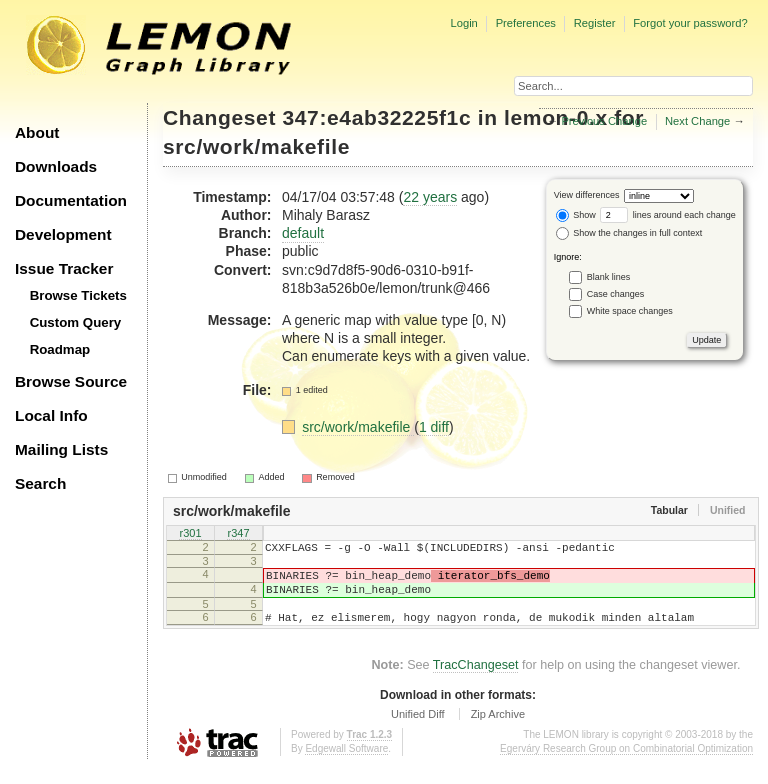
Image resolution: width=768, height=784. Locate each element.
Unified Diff (418, 729)
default (303, 233)
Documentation (71, 200)
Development (63, 234)
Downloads (56, 166)
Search (40, 483)
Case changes (616, 293)
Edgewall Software (346, 763)
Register (595, 23)
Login (463, 23)
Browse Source (71, 381)
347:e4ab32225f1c (377, 117)
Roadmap (60, 349)
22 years (430, 197)
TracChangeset (476, 680)
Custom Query (76, 322)
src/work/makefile (256, 146)
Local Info (51, 415)
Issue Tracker (64, 268)
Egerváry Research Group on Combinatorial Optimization (626, 763)
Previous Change (604, 121)
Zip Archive (498, 729)
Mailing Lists (61, 449)
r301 (190, 534)
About (37, 132)
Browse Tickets (78, 295)
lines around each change (668, 215)
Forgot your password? (690, 23)
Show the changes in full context (629, 233)
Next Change (697, 121)
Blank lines (609, 276)
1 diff (434, 427)
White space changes (630, 310)
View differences (587, 195)
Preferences (526, 23)
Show (576, 215)
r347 (238, 534)
